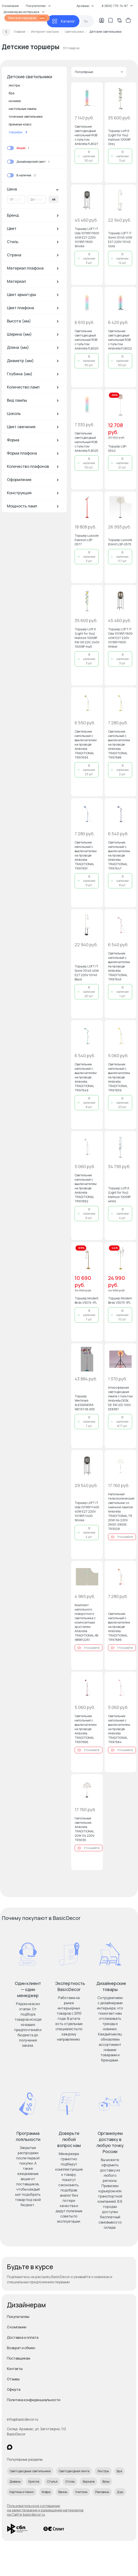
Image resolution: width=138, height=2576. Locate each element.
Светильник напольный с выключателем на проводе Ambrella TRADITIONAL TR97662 (86, 1188)
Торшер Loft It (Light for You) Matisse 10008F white (119, 1194)
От (11, 199)
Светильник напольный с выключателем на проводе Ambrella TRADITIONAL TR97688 (119, 744)
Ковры (46, 2492)
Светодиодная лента (74, 2471)
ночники (15, 101)
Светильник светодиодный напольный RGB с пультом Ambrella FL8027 (86, 135)
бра (11, 93)
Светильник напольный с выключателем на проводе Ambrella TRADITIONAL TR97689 (119, 1627)
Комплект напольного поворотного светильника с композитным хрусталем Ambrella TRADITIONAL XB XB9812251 (86, 1622)
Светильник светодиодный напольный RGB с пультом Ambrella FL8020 (87, 339)
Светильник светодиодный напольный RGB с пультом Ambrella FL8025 (86, 442)
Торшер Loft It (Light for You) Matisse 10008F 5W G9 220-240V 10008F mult (87, 637)
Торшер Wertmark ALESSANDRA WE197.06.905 (85, 1402)
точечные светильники (26, 116)
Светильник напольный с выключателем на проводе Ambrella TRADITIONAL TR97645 (119, 966)
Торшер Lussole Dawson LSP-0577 (87, 539)
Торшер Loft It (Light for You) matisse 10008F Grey (119, 137)
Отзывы (13, 2379)
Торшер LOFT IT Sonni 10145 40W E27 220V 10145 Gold (120, 239)
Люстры (103, 2471)
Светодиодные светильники (30, 2471)
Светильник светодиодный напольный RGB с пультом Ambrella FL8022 (120, 339)
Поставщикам (18, 2358)
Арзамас (85, 6)
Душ (120, 2492)
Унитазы (81, 2492)
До (32, 199)
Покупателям (18, 2316)
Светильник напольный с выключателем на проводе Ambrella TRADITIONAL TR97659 (119, 1077)
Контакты (15, 2368)
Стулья (52, 2481)
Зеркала (88, 2481)
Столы (70, 2481)
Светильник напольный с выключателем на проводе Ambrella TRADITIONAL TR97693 (86, 744)
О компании (16, 2327)
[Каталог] (63, 21)
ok (54, 199)
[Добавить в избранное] (96, 89)
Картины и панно (22, 2492)
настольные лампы (22, 109)
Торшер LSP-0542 (117, 448)
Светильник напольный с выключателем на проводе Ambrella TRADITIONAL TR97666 (86, 1729)
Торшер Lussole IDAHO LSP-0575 (120, 542)
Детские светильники (29, 77)
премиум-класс (20, 124)
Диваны (15, 2481)
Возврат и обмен (21, 2347)
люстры (14, 85)
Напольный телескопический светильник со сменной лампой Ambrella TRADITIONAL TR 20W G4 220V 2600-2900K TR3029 (121, 1511)
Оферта (13, 2389)
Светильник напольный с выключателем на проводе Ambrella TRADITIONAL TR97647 (119, 855)
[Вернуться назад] (6, 31)
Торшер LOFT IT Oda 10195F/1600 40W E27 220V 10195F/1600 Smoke (87, 237)
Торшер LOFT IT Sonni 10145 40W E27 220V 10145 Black (87, 972)
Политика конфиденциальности (33, 2399)
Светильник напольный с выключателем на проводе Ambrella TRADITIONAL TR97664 (119, 1729)
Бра (119, 2471)
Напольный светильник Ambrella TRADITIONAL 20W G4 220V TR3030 (84, 1829)
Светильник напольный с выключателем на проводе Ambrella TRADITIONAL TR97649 (86, 1077)
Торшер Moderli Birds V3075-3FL (120, 1300)
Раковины (102, 2492)
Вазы (106, 2481)
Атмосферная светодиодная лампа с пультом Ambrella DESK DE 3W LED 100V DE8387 (120, 1398)
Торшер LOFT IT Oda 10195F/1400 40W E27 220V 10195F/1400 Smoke (87, 1511)
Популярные (99, 72)
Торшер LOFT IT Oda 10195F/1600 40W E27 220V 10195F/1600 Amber (120, 637)
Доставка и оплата (22, 2337)
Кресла (33, 2481)
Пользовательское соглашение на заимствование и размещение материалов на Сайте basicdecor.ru (45, 2510)
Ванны (62, 2492)
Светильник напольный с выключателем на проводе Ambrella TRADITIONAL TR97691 (86, 855)
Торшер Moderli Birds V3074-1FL (86, 1300)
